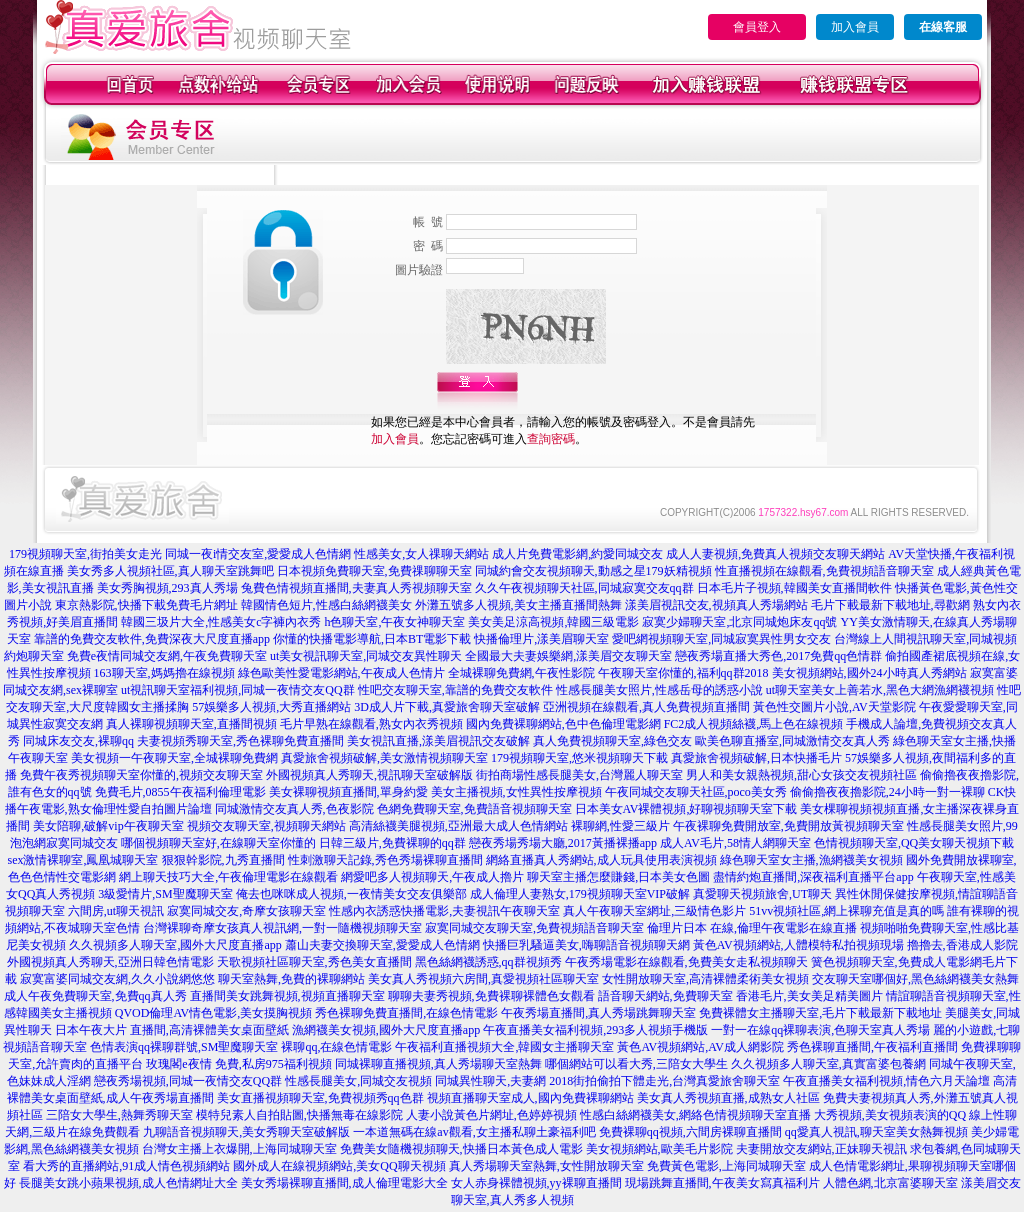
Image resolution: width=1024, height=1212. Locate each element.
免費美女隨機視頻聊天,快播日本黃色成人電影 (461, 1149)
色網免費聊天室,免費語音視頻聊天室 (474, 809)
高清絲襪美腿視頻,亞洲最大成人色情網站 (458, 826)
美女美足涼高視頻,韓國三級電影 (553, 622)
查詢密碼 (551, 439)
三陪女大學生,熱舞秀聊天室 (119, 1115)
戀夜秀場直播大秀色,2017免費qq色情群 (778, 656)
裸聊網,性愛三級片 (620, 826)
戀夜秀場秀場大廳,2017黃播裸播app (563, 843)
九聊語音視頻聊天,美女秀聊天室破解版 (246, 1132)
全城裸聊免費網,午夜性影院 (521, 673)
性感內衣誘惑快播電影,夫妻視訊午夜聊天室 (444, 911)
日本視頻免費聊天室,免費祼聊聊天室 (374, 571)
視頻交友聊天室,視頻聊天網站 (266, 826)
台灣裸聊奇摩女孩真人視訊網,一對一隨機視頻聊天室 (282, 928)
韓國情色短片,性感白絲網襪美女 (326, 605)
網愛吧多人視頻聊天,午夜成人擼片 (432, 877)
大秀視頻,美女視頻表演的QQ (890, 1115)
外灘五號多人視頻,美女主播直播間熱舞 (518, 605)
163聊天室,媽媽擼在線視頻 (164, 673)
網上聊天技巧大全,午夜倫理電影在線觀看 (228, 877)
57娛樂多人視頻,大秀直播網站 (271, 707)
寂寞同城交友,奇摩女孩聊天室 (246, 911)
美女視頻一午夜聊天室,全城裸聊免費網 (174, 758)
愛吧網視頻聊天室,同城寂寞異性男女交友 (721, 639)
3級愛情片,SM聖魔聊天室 (165, 894)
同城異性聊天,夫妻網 (490, 1081)
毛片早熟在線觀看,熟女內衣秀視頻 (371, 724)
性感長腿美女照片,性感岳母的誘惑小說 (659, 690)
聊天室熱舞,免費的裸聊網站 (291, 979)
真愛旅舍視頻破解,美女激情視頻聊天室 (384, 758)
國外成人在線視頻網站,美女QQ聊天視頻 (339, 1166)
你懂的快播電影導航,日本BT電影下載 (372, 639)
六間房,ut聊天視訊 (116, 911)
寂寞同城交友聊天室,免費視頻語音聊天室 (534, 928)
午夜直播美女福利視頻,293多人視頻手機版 (595, 1030)
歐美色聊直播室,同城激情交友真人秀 (792, 741)
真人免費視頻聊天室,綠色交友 (612, 741)
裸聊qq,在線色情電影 (336, 1047)
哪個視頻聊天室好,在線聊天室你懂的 (218, 843)
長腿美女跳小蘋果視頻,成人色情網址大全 (128, 1183)
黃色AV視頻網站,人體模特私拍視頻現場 (798, 945)
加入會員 (855, 27)
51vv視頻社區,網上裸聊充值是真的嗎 (846, 911)
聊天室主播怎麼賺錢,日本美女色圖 (618, 877)
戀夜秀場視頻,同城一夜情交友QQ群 (188, 1081)
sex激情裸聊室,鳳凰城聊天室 (83, 860)
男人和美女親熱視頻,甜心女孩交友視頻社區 (801, 775)
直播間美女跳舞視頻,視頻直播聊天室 (287, 996)
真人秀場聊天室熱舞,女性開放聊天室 (546, 1166)
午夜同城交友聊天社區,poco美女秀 (696, 792)
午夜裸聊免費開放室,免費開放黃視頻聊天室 (788, 826)
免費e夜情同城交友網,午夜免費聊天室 (167, 656)
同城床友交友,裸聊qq (78, 741)
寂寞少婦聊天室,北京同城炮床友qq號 (739, 622)
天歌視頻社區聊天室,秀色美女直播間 (314, 962)
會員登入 (757, 27)
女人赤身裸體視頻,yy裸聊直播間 (536, 1183)
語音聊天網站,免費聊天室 (665, 996)
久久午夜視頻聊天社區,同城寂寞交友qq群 (584, 588)
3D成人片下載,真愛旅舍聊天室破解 (447, 707)
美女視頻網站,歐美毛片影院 (659, 1149)
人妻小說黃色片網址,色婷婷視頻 (491, 1115)
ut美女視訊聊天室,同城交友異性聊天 (366, 656)
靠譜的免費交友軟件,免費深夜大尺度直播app (152, 639)
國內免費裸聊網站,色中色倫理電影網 (563, 724)
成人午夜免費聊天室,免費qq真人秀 (95, 996)
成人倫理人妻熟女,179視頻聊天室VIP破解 (580, 894)
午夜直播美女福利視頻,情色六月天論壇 (886, 1081)
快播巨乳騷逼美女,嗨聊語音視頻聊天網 (586, 945)
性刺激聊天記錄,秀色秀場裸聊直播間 (385, 860)
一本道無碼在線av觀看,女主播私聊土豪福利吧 (474, 1132)
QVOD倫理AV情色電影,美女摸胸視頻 (213, 1013)
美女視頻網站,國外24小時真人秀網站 (869, 673)
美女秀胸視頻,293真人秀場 (167, 588)
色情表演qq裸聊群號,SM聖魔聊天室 (184, 1047)
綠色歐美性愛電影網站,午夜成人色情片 (341, 673)
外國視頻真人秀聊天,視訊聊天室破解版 (369, 775)
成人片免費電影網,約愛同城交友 (577, 554)
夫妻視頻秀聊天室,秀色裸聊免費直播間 (240, 741)
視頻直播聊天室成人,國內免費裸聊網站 (530, 1098)
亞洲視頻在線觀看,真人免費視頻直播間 (646, 707)
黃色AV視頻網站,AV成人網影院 (700, 1047)
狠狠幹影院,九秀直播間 (223, 860)
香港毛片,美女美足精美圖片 (809, 996)
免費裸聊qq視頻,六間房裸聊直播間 (690, 1132)
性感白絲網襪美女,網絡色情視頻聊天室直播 (695, 1115)
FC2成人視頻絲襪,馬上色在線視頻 (754, 724)
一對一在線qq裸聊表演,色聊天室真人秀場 (820, 1030)
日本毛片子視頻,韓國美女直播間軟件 (794, 588)
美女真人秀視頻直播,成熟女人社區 (728, 1098)
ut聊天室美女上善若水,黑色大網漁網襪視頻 (880, 690)
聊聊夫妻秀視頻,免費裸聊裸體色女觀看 (491, 996)
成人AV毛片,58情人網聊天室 (735, 843)
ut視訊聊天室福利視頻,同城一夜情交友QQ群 (238, 690)
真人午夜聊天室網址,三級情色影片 (654, 911)
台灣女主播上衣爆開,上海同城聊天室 (239, 1149)
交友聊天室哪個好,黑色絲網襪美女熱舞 (915, 979)
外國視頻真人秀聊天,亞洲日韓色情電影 (110, 962)
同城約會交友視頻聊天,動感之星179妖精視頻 (593, 571)
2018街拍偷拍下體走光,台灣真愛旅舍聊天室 (664, 1081)
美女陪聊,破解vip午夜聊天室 (108, 826)
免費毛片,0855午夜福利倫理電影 (180, 792)
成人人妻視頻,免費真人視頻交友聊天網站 (775, 554)
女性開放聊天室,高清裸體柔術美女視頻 (705, 979)
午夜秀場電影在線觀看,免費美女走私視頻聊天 (686, 962)
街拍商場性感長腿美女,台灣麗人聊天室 (579, 775)
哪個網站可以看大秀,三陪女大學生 (636, 1064)
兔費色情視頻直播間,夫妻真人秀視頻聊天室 (356, 588)
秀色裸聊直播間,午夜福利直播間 (872, 1047)
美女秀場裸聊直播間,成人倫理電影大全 (344, 1183)
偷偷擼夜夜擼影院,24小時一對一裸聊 (887, 792)
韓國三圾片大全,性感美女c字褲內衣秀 (221, 622)
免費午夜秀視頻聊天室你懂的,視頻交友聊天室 (141, 775)
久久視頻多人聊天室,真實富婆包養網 (828, 1064)
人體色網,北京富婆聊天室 (890, 1183)
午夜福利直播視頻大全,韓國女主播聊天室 (504, 1047)
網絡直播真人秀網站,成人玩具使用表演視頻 (601, 860)
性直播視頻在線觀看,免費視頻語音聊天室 (824, 571)
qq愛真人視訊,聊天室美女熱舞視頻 (876, 1132)
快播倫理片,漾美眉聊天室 (541, 639)
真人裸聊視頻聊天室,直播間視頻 (191, 724)
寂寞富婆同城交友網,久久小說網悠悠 (117, 979)
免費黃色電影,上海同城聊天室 (726, 1166)
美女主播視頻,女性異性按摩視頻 (516, 792)
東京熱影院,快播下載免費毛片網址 (146, 605)
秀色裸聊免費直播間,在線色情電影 (406, 1013)
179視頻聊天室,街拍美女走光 (85, 554)
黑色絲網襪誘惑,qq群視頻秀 (488, 962)
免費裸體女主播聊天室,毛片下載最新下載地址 (820, 1013)
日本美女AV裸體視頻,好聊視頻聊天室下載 (686, 809)
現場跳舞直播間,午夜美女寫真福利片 (722, 1183)
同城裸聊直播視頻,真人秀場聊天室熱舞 (438, 1064)
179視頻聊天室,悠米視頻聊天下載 (579, 758)
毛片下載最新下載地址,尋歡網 (890, 605)
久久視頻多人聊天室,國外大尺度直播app (175, 945)
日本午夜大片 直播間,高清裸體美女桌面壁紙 (172, 1030)
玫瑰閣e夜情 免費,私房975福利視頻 (238, 1064)
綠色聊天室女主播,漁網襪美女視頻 (811, 860)
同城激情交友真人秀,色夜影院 (294, 809)
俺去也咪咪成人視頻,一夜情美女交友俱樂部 (351, 894)
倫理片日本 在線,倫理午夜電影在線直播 (752, 928)
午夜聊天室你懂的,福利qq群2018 (683, 673)
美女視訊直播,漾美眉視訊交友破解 (438, 741)
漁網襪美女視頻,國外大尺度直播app (386, 1030)
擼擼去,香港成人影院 (962, 945)
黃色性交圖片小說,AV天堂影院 (834, 707)
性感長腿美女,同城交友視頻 (358, 1081)
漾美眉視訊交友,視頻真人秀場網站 (716, 605)
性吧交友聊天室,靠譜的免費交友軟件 (455, 690)
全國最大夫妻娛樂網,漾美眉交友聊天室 (568, 656)
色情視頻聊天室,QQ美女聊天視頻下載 (914, 843)
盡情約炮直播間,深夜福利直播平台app (813, 877)
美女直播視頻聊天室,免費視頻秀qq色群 (320, 1098)
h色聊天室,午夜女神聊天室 (394, 622)
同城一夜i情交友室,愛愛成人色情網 (258, 554)
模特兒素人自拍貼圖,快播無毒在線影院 (299, 1115)
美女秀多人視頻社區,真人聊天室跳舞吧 (170, 571)
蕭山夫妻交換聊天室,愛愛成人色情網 (382, 945)
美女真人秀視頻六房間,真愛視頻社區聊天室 (483, 979)
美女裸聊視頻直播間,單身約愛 (348, 792)
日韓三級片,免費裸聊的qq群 (392, 843)
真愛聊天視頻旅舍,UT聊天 (762, 894)
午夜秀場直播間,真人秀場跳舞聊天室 (598, 1013)
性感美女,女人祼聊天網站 (421, 554)
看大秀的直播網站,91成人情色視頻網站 (126, 1166)
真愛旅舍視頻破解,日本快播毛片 (756, 758)
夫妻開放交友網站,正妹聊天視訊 (821, 1149)
